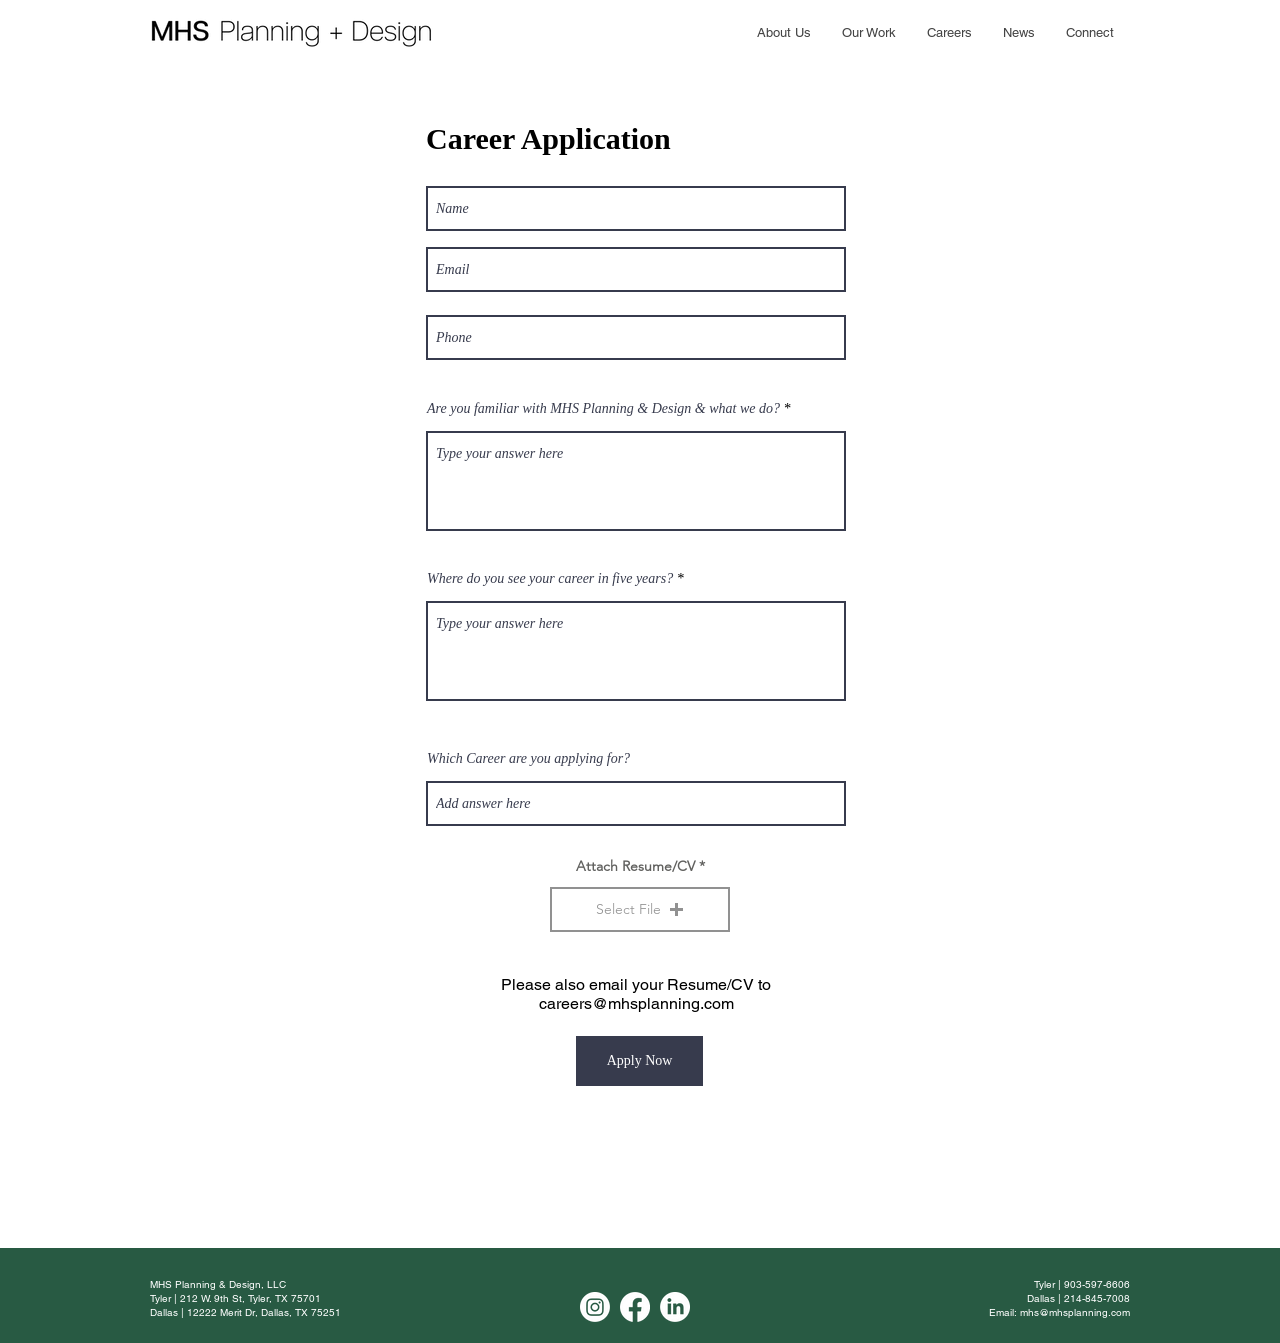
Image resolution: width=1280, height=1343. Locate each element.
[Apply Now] (639, 1061)
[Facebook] (635, 1307)
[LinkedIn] (675, 1307)
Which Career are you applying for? (528, 759)
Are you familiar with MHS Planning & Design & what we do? (603, 409)
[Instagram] (595, 1307)
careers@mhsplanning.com (636, 1003)
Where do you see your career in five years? (550, 579)
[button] (640, 909)
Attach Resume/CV (635, 866)
